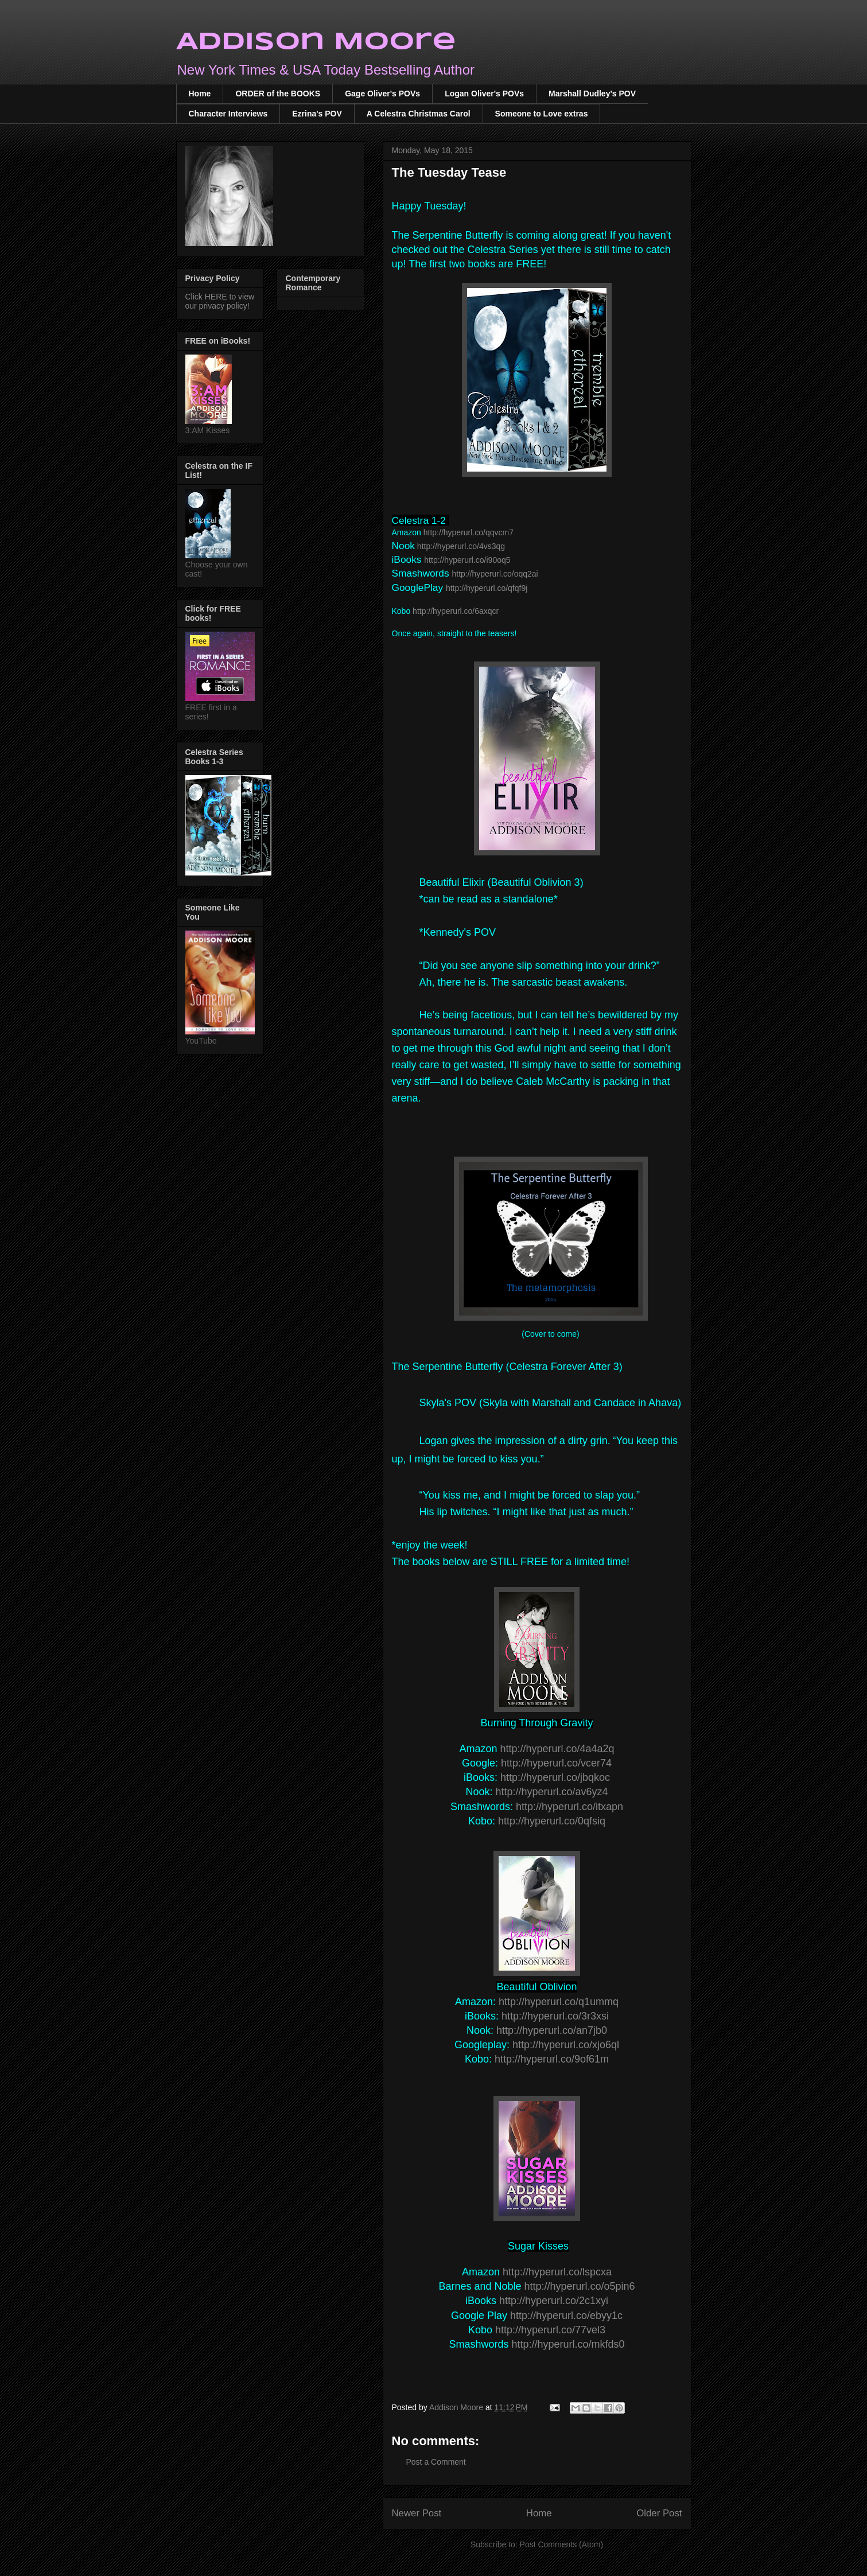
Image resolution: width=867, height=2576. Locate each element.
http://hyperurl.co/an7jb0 (551, 2030)
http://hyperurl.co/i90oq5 (467, 560)
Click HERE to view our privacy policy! (220, 301)
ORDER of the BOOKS (277, 93)
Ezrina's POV (317, 113)
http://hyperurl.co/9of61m (552, 2059)
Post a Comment (436, 2461)
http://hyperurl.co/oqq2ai (495, 573)
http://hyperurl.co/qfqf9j (486, 588)
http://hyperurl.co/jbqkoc (555, 1777)
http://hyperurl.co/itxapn (569, 1806)
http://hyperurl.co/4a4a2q (557, 1748)
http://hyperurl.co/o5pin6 (579, 2286)
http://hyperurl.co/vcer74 (556, 1763)
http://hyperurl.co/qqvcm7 (468, 532)
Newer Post (417, 2513)
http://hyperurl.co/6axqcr (456, 611)
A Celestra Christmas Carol (419, 113)
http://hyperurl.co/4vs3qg (461, 546)
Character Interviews (228, 113)
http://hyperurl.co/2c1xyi (553, 2300)
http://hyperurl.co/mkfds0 (567, 2344)
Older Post (659, 2513)
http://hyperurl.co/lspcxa (557, 2272)
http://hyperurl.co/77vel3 (550, 2330)
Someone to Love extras (541, 113)
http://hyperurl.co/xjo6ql (565, 2044)
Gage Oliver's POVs (382, 93)
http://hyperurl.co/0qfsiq (551, 1821)
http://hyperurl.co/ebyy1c (566, 2315)
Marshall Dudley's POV (592, 93)
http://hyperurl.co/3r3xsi (555, 2016)
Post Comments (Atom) (561, 2544)
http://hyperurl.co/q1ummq (559, 2001)
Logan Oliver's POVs (484, 93)
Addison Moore (316, 42)
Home (200, 93)
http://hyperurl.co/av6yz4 (551, 1791)
